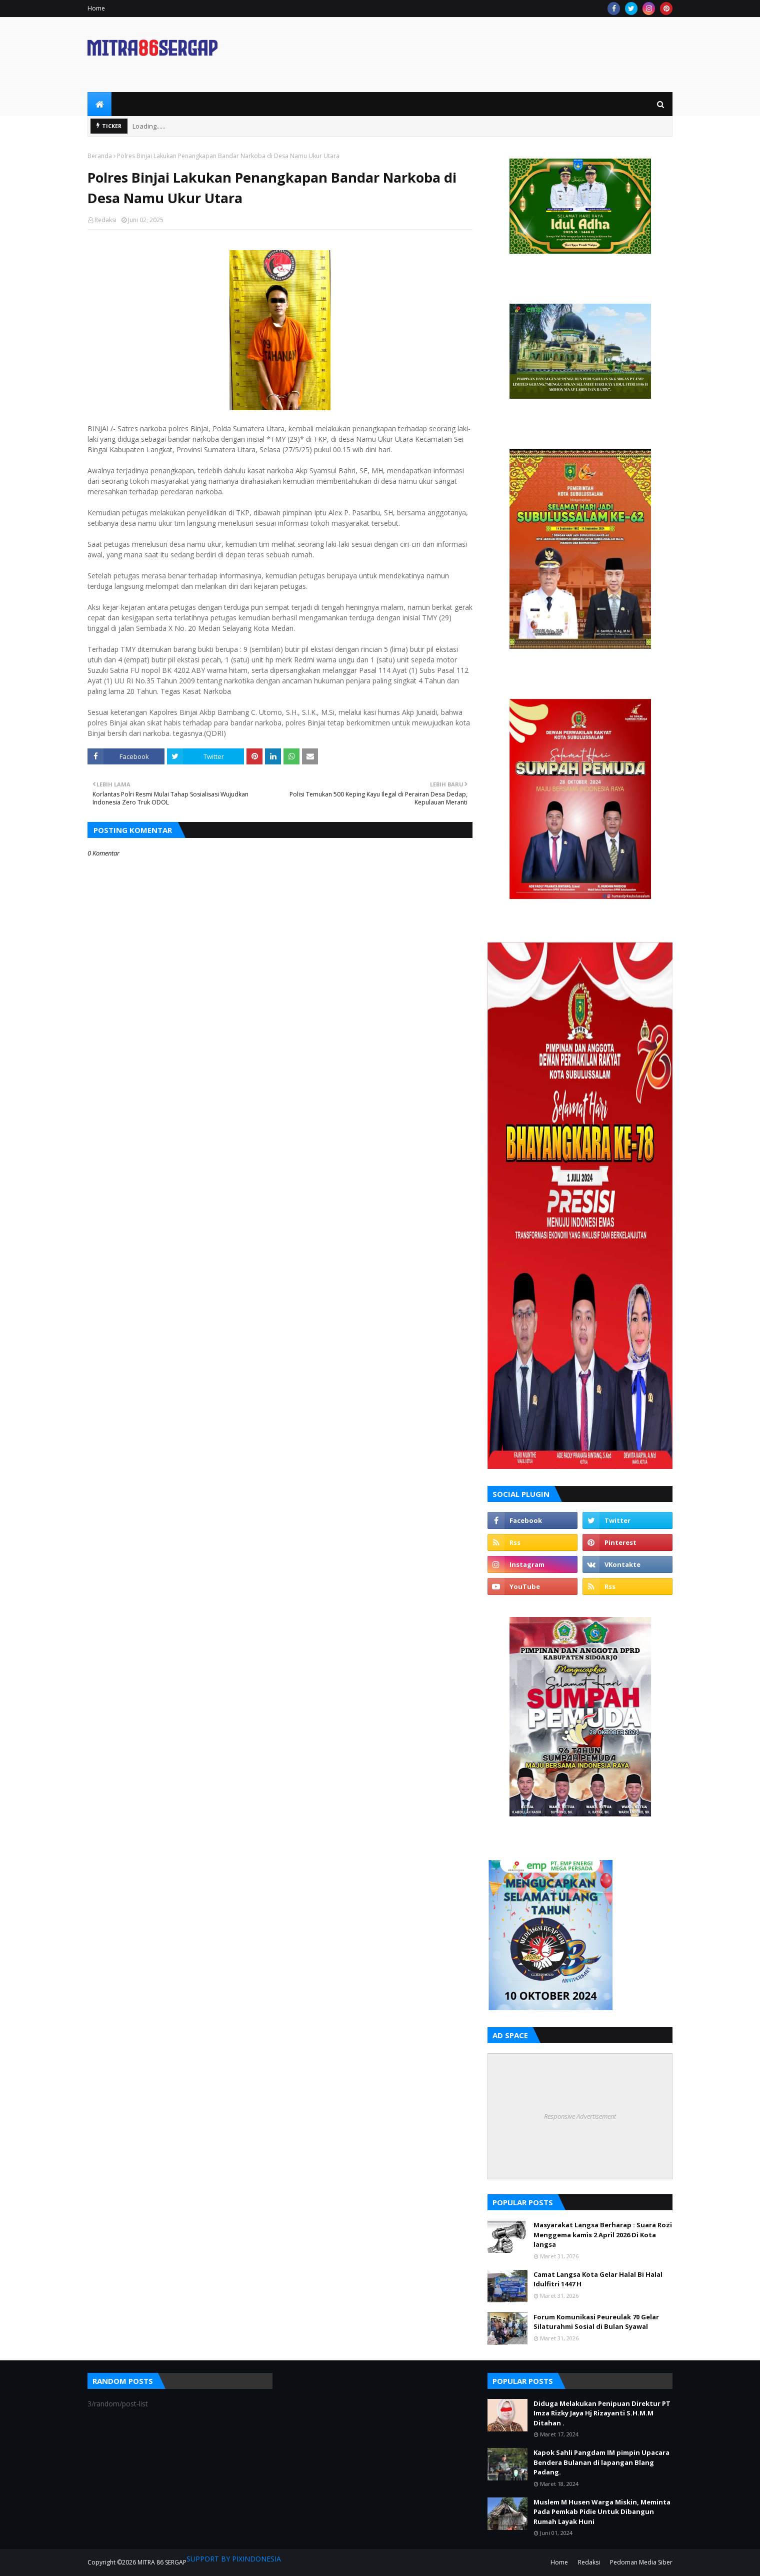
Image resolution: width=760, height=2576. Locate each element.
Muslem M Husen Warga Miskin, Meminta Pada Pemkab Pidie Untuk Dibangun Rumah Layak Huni (602, 2511)
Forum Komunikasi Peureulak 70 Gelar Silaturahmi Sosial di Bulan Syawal (596, 2321)
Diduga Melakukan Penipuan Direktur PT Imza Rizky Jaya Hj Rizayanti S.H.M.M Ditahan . (602, 2413)
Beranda (100, 156)
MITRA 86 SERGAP (162, 2562)
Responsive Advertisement (580, 2116)
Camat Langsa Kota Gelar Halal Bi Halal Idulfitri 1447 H (598, 2279)
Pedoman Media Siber (641, 2562)
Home (96, 8)
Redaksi (105, 220)
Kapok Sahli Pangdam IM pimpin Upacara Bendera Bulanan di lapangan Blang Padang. (602, 2462)
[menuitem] (100, 104)
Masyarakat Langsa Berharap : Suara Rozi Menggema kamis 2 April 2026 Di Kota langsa (603, 2234)
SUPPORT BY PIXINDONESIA (233, 2558)
